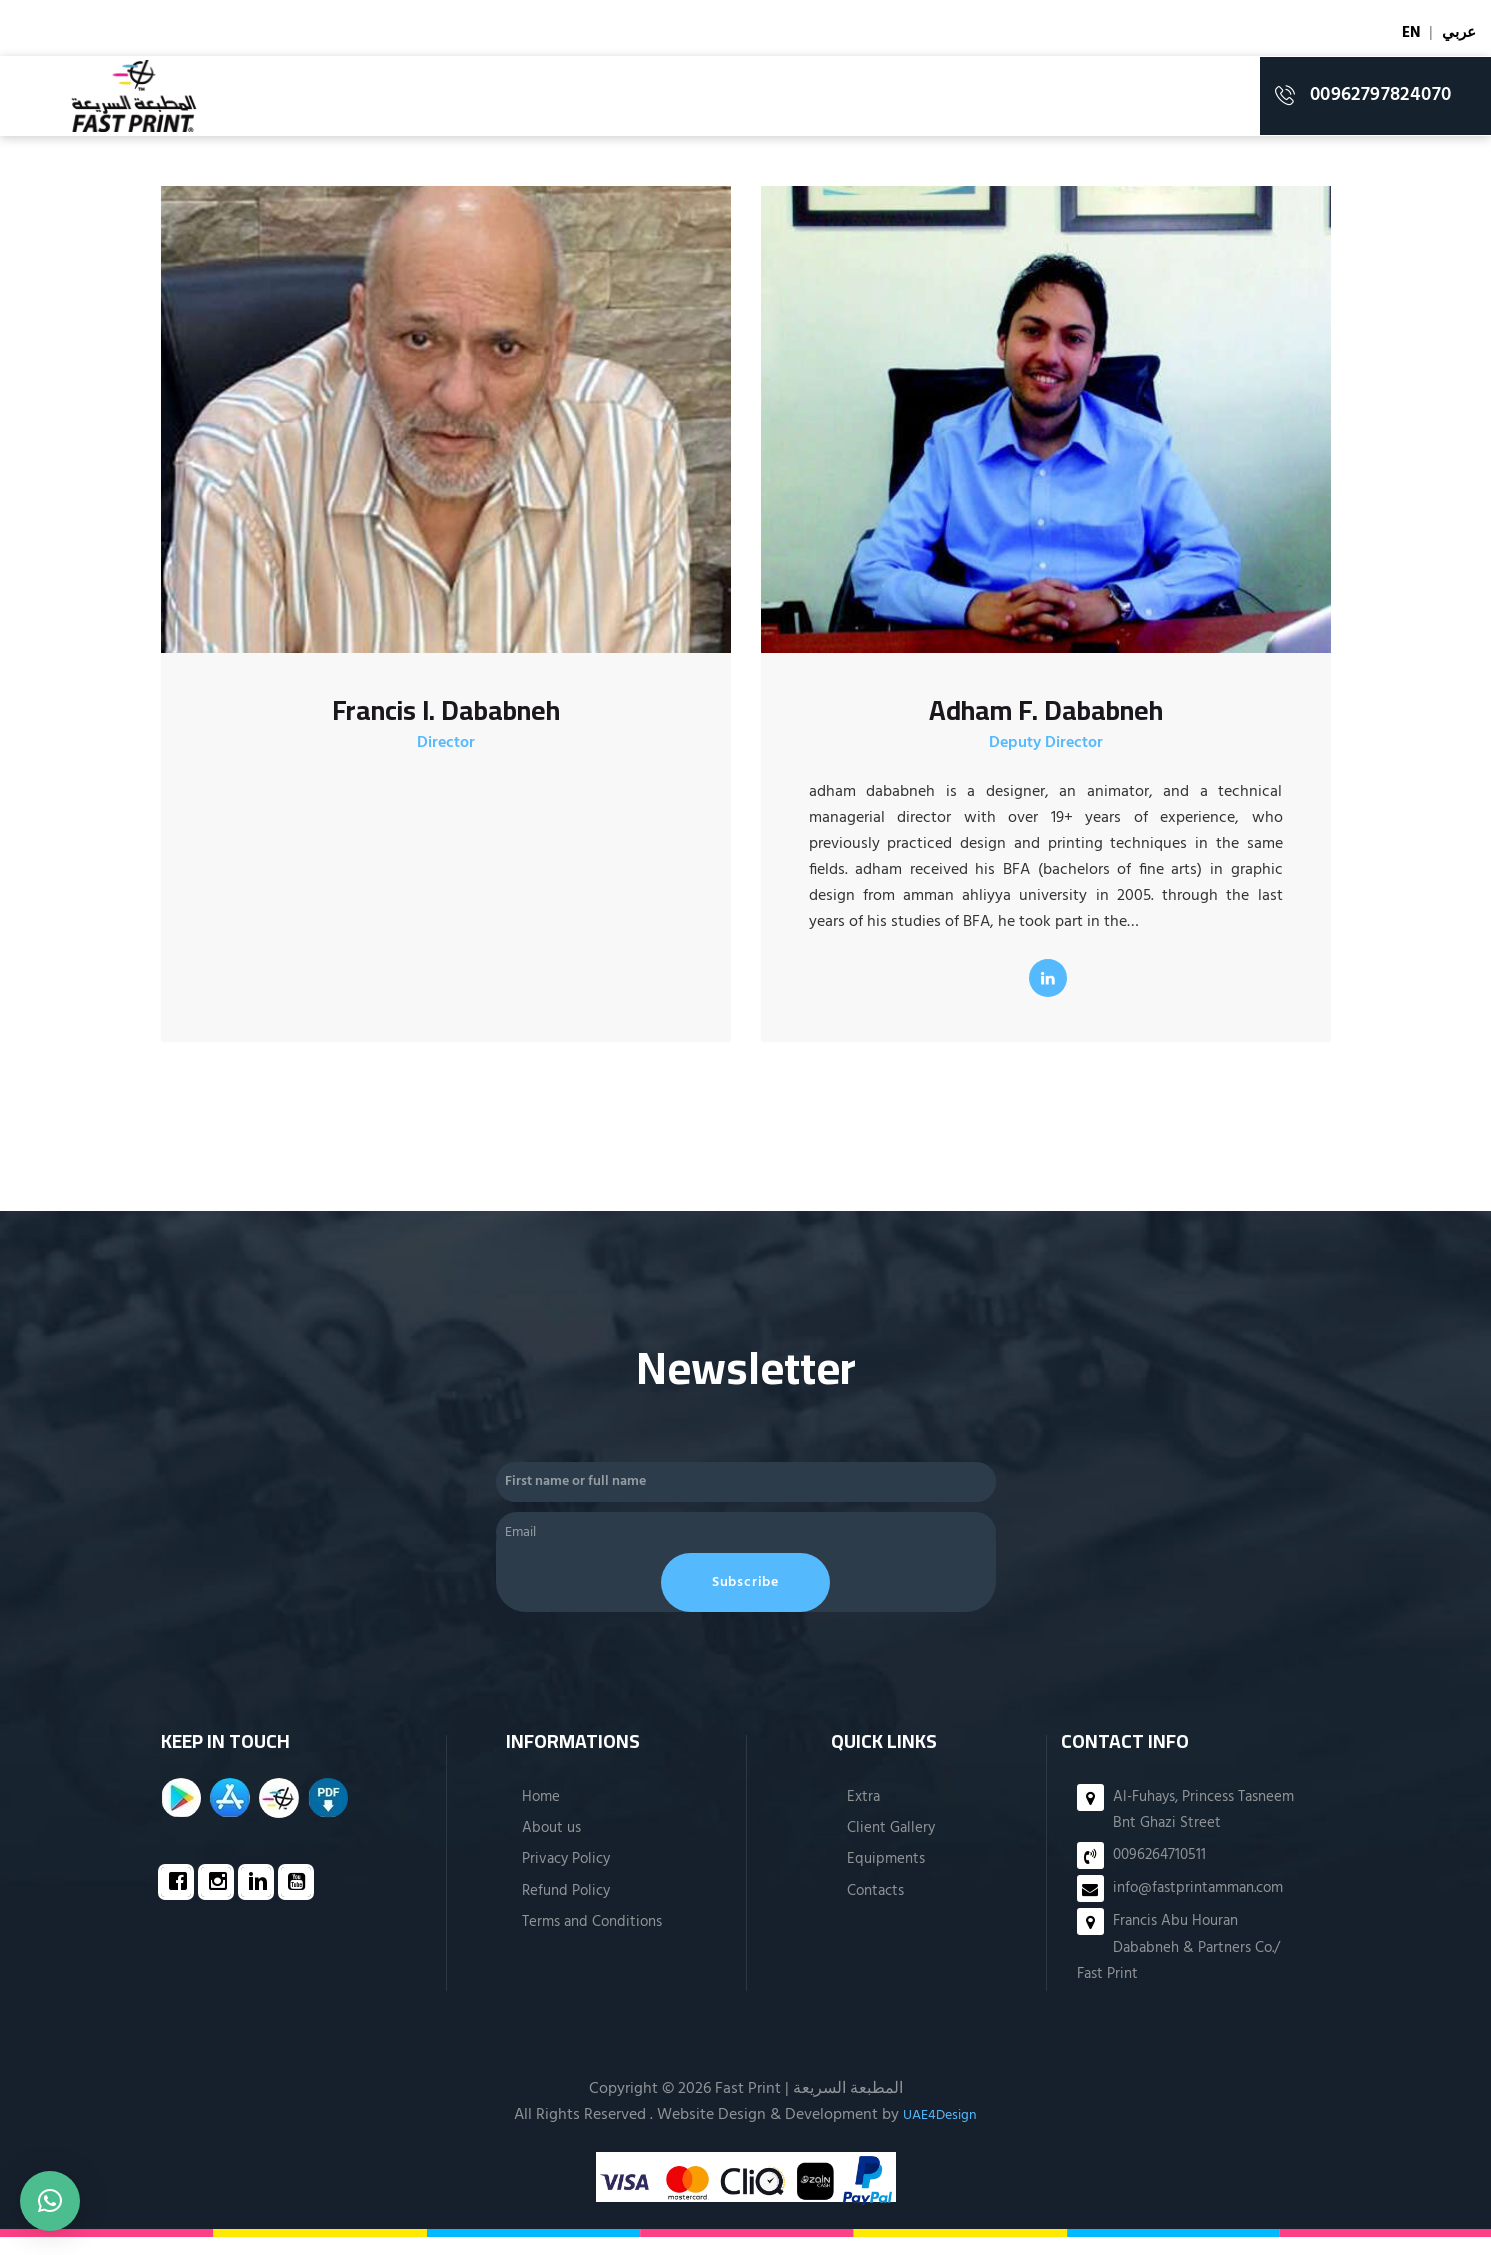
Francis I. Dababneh (446, 712)
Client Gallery (891, 1846)
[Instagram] (221, 1901)
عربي (1458, 33)
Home (536, 1814)
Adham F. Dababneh (1046, 712)
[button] (50, 2201)
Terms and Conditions (591, 1940)
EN (1408, 33)
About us (547, 1846)
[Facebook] (181, 1901)
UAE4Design (940, 2133)
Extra (862, 1814)
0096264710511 (1162, 1873)
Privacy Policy (564, 1877)
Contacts (876, 1909)
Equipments (886, 1877)
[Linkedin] (261, 1901)
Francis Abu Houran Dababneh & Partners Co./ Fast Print (1184, 1965)
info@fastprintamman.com (1205, 1906)
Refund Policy (563, 1909)
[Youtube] (301, 1901)
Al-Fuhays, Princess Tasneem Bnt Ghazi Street (1201, 1827)
